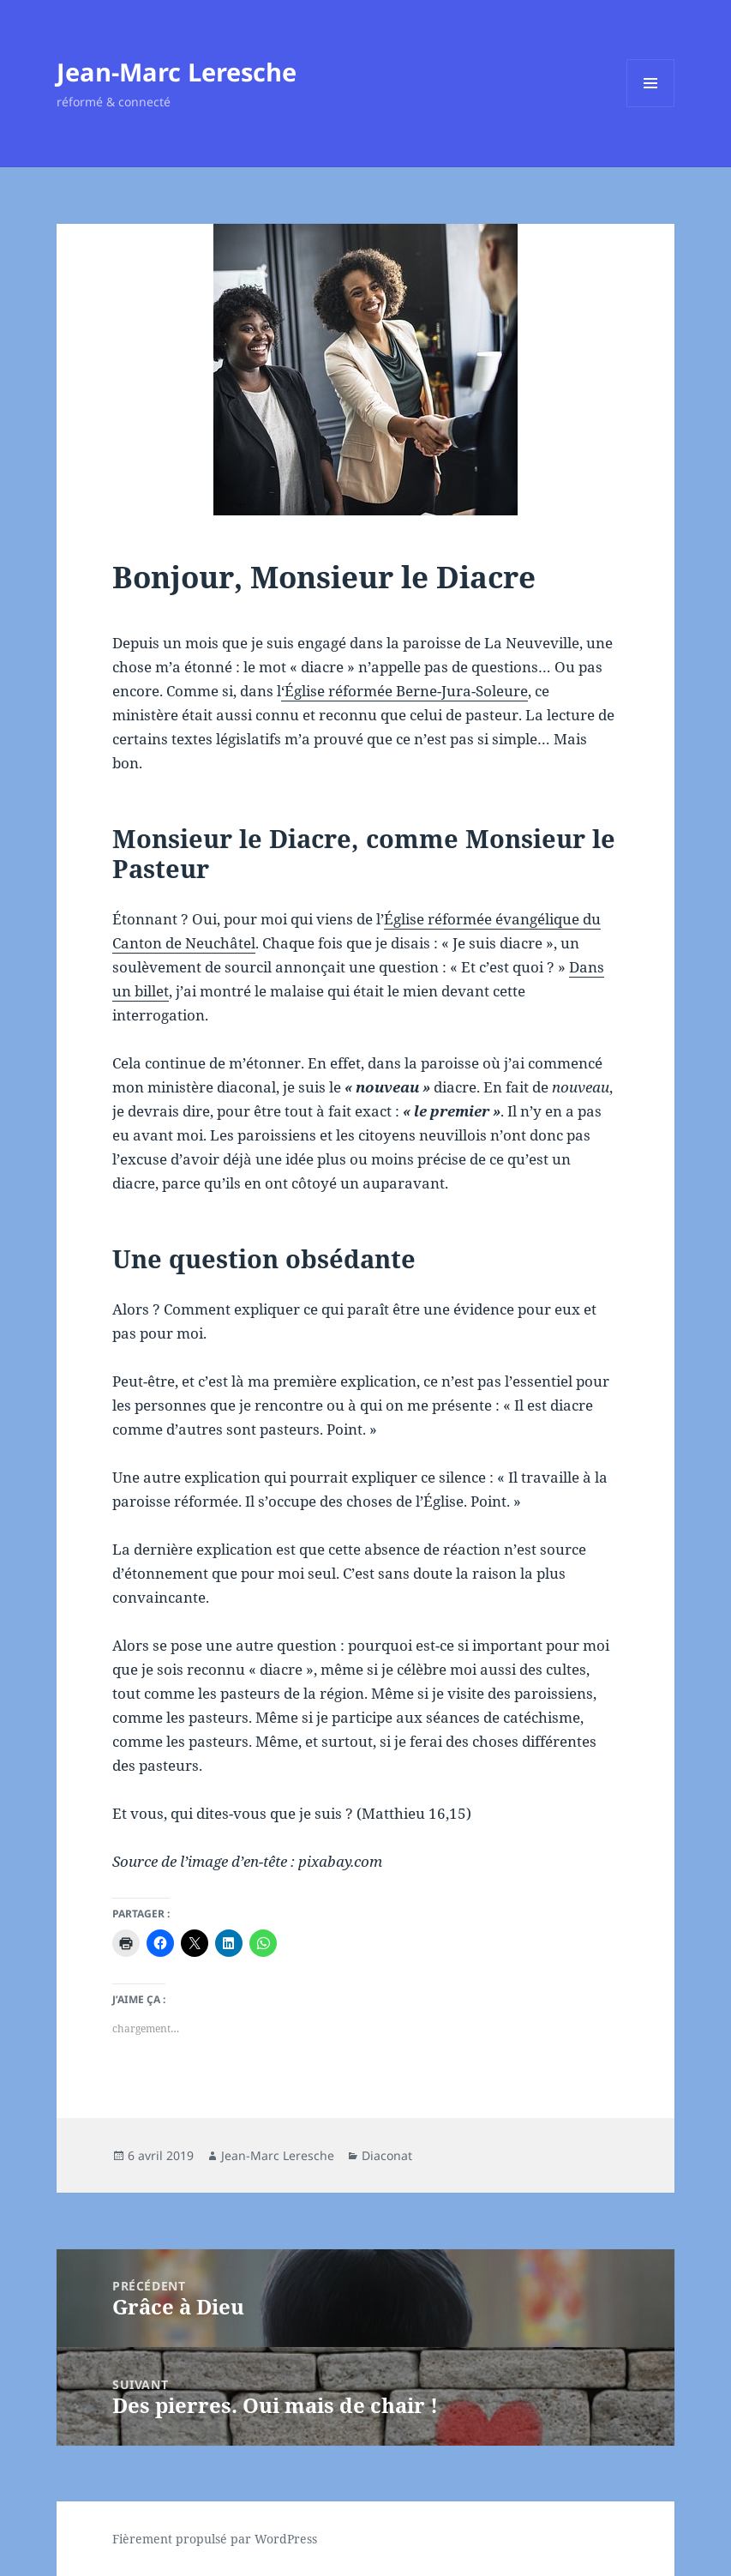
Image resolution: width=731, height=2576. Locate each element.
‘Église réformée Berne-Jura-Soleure (404, 691)
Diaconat (387, 2155)
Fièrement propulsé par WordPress (214, 2539)
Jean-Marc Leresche (177, 71)
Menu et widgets (650, 106)
